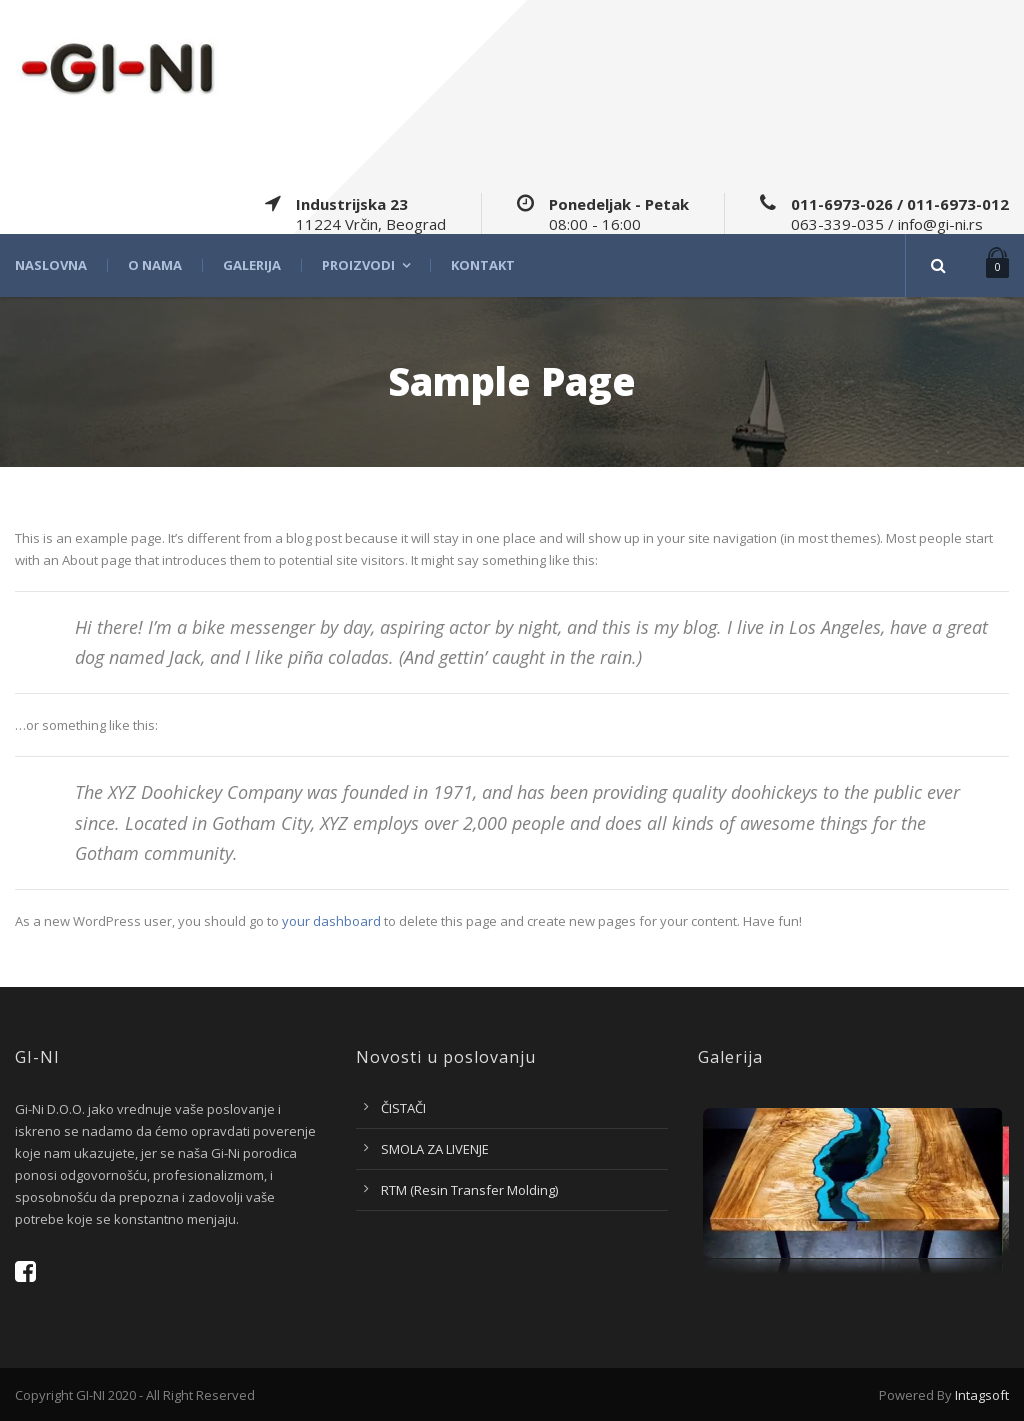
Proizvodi (358, 265)
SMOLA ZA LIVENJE (435, 1149)
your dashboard (331, 921)
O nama (155, 265)
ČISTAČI (403, 1108)
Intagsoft (982, 1395)
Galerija (252, 265)
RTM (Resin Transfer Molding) (469, 1190)
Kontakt (483, 265)
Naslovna (51, 265)
